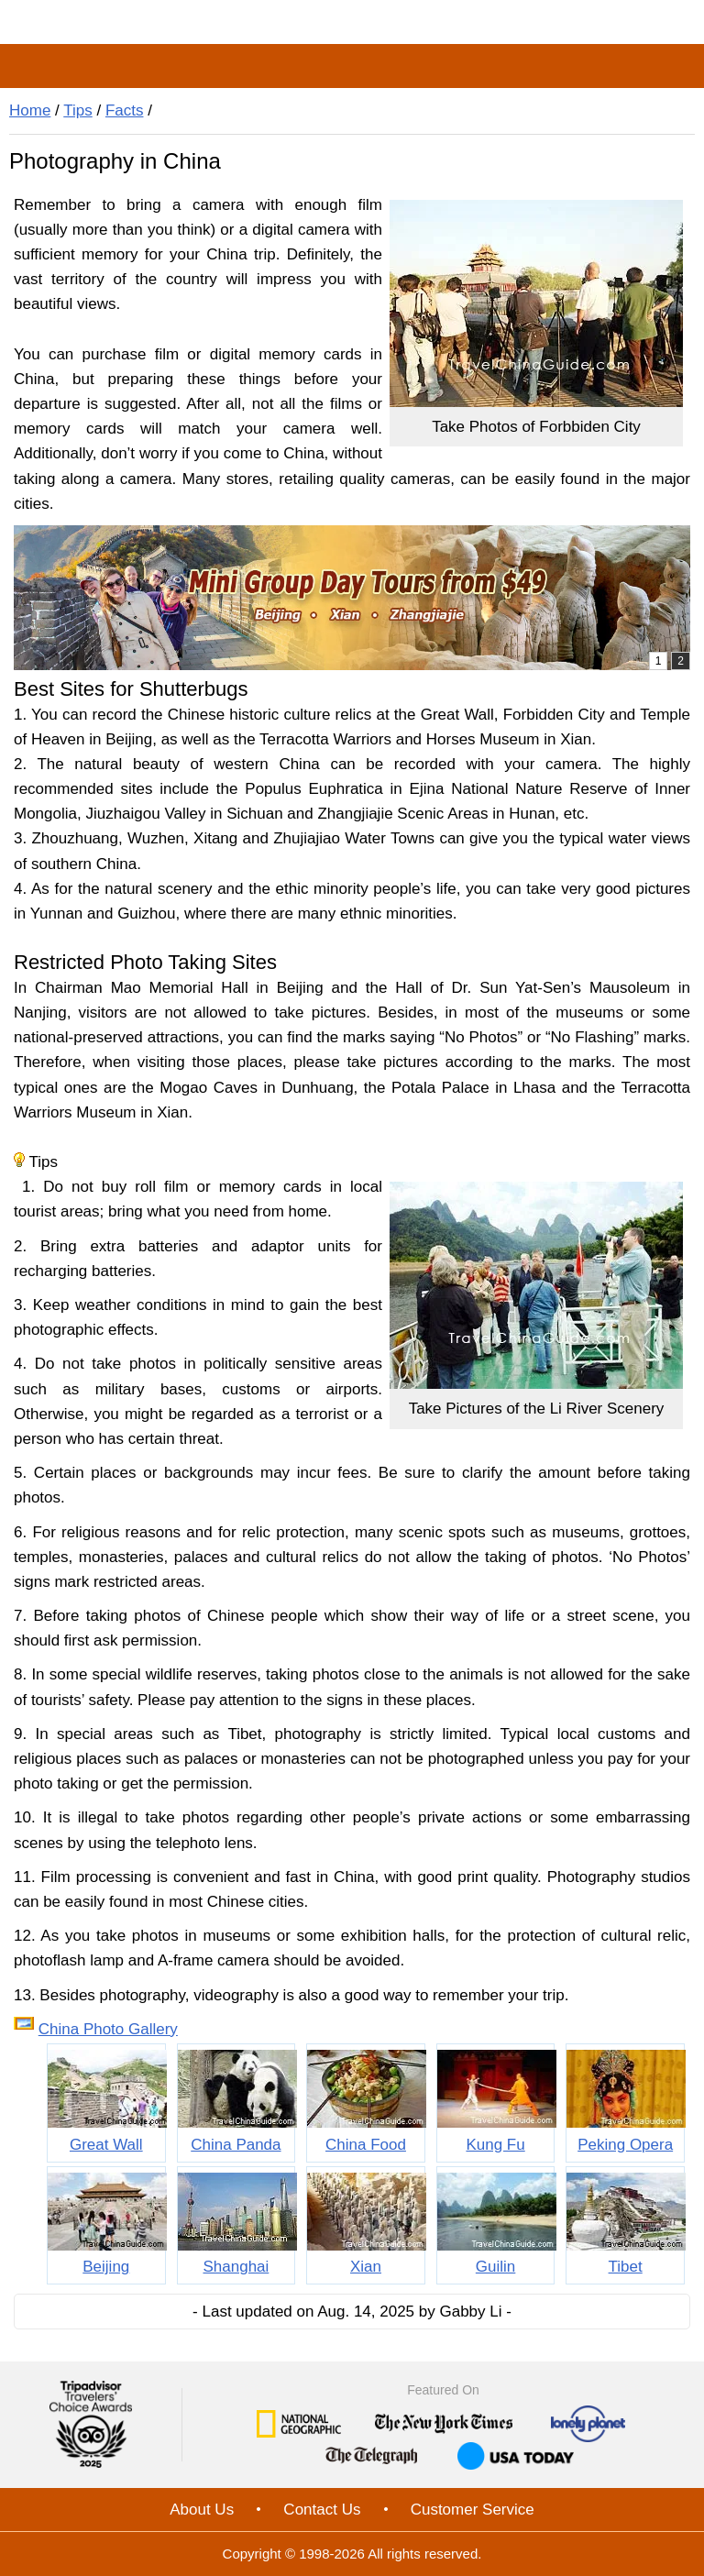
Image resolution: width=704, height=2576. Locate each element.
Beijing (105, 2266)
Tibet (626, 2266)
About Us (202, 2509)
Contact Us (321, 2509)
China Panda (235, 2144)
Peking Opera (625, 2144)
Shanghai (236, 2266)
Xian (365, 2266)
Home (29, 110)
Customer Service (472, 2509)
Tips (78, 110)
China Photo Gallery (108, 2029)
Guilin (495, 2266)
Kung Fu (495, 2144)
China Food (365, 2144)
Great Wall (106, 2144)
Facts (124, 110)
